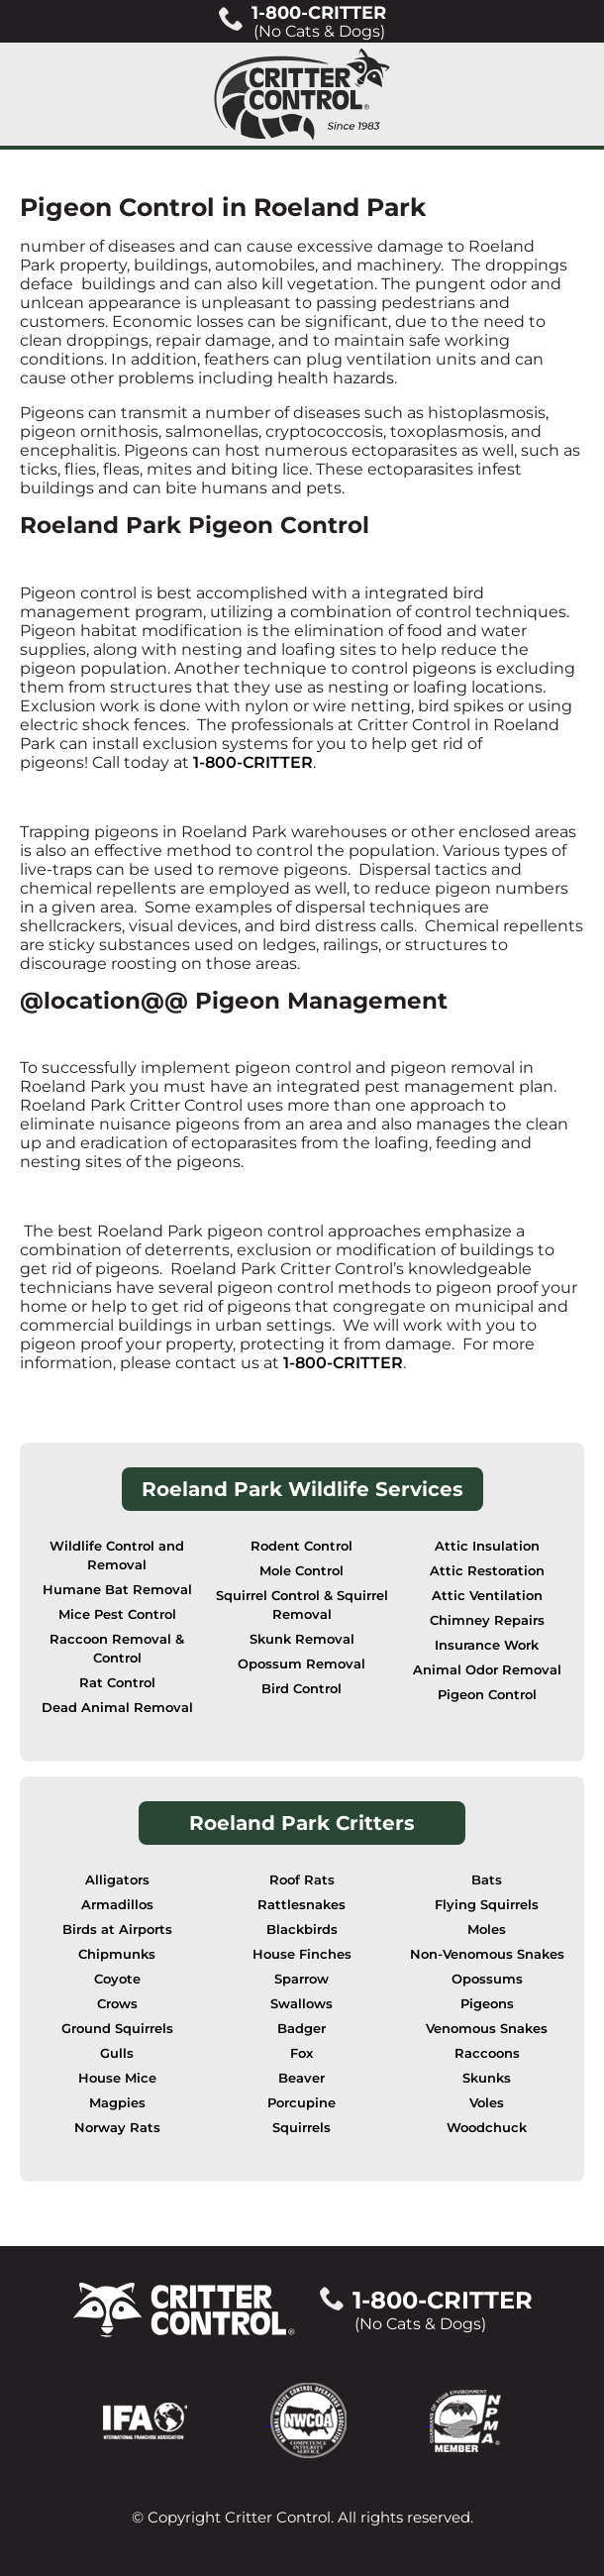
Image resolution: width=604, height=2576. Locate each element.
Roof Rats (302, 1880)
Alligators (117, 1880)
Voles (486, 2102)
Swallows (301, 2003)
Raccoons (487, 2053)
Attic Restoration (487, 1570)
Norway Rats (117, 2127)
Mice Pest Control (117, 1614)
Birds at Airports (117, 1929)
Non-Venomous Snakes (487, 1954)
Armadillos (117, 1904)
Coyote (117, 1979)
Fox (301, 2053)
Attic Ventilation (487, 1595)
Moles (486, 1929)
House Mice (117, 2078)
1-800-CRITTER (253, 762)
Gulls (117, 2053)
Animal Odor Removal (487, 1670)
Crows (117, 2003)
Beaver (301, 2078)
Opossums (487, 1979)
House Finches (302, 1954)
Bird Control (301, 1688)
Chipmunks (116, 1954)
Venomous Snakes (487, 2028)
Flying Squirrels (487, 1904)
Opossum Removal (301, 1664)
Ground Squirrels (117, 2028)
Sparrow (301, 1979)
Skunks (486, 2078)
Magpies (117, 2102)
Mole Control (301, 1570)
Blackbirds (302, 1929)
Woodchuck (487, 2127)
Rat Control (117, 1682)
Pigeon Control (487, 1694)
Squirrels (301, 2127)
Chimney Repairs (487, 1620)
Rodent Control (301, 1546)
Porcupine (301, 2102)
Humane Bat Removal (117, 1589)
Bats (486, 1880)
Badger (301, 2028)
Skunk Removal (302, 1639)
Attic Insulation (487, 1546)
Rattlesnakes (301, 1904)
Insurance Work (487, 1645)
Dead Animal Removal (117, 1707)
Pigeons (487, 2003)
